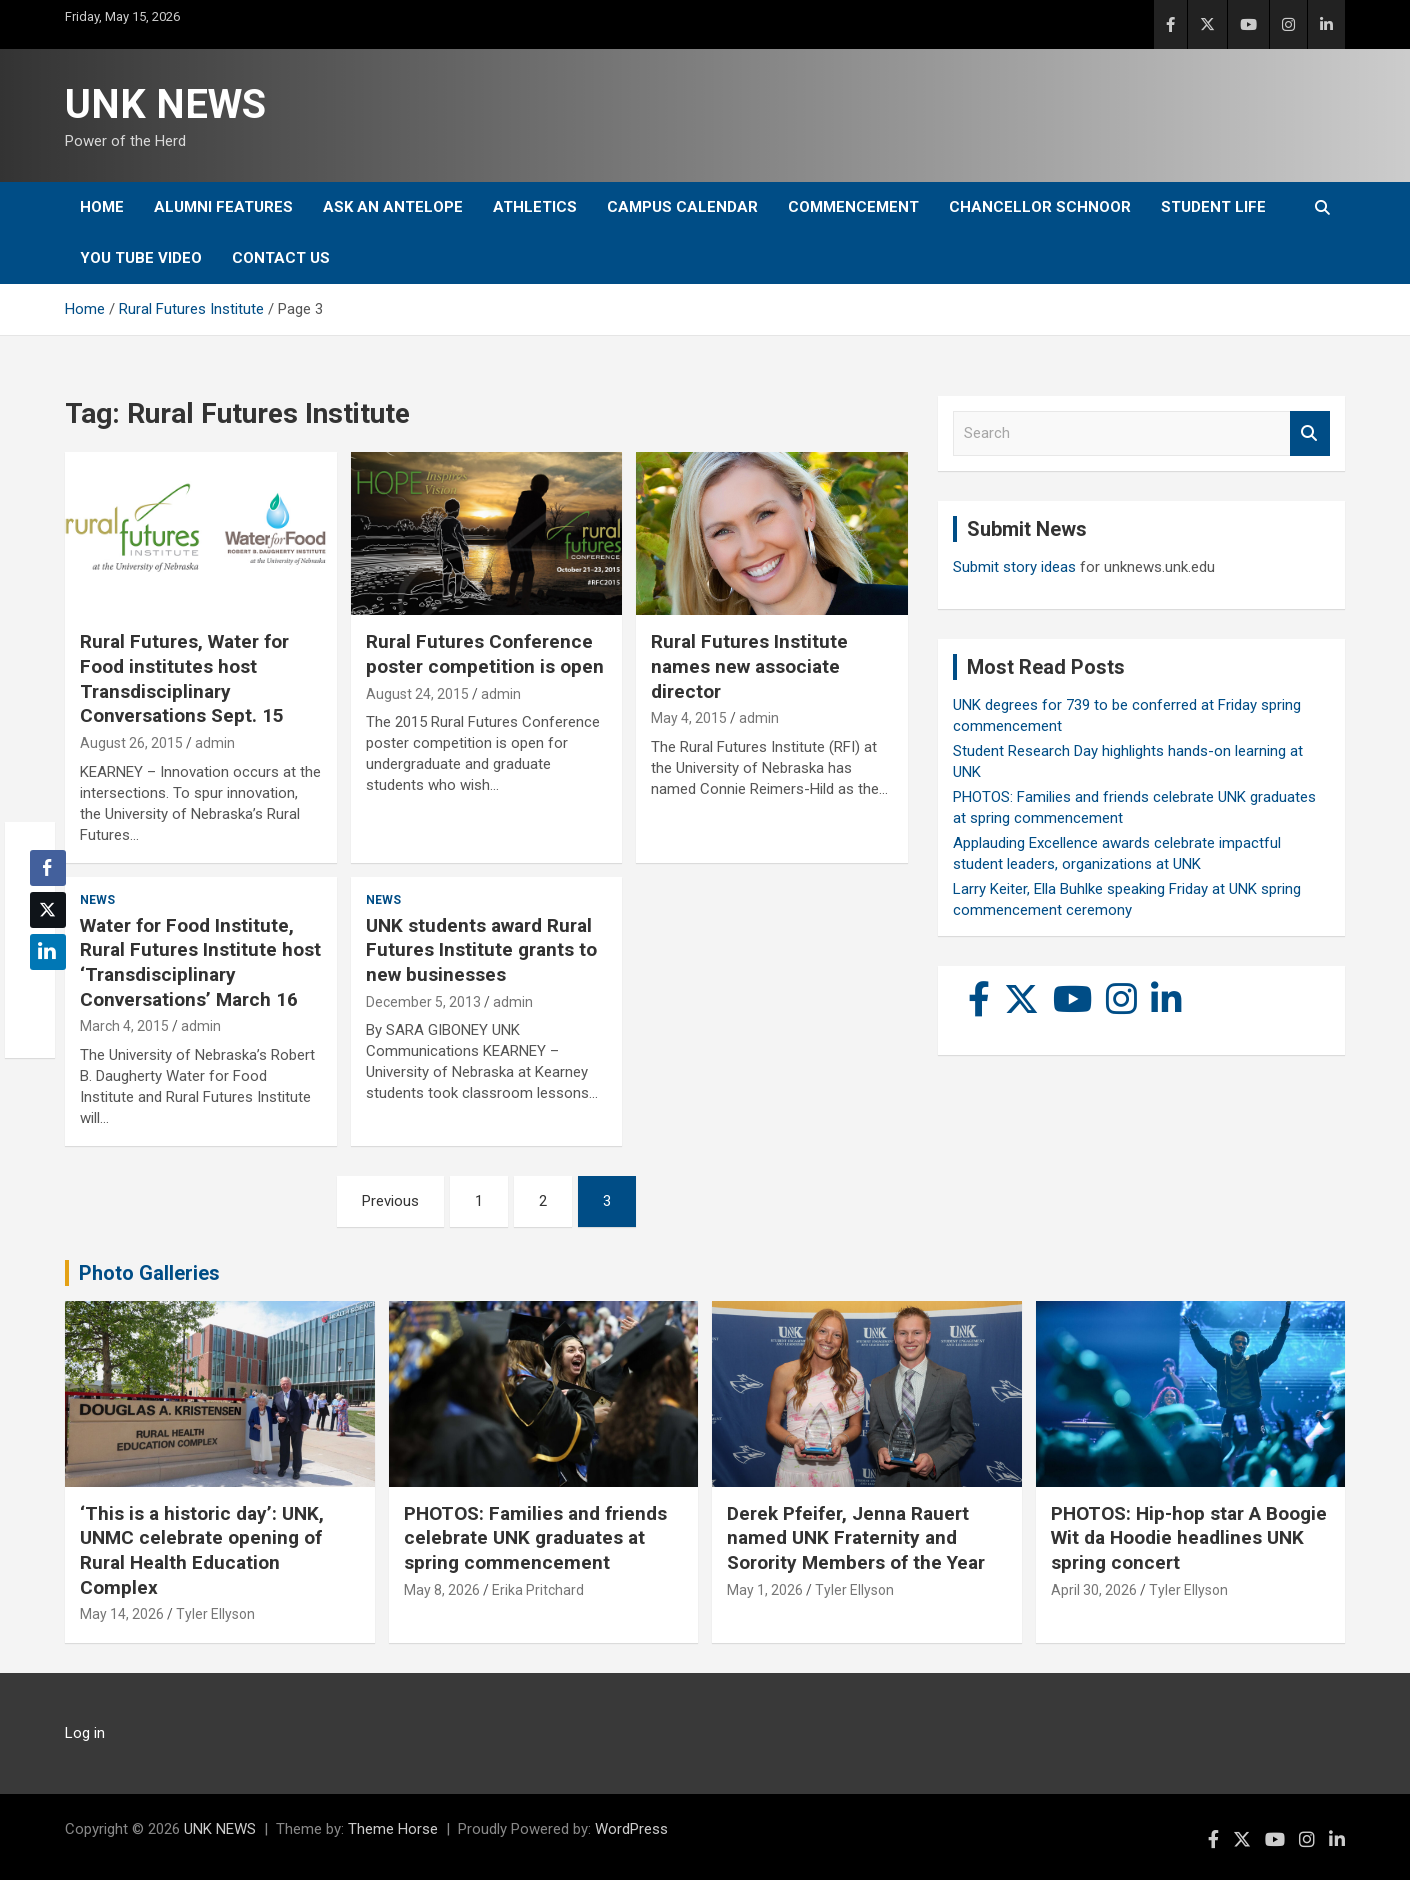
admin (215, 743)
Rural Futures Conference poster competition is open (485, 654)
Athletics (535, 207)
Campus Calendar (682, 207)
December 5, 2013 (423, 1002)
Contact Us (281, 258)
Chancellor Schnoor (1040, 207)
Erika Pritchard (538, 1590)
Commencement (853, 207)
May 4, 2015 (689, 718)
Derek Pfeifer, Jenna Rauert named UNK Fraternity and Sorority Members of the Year (856, 1538)
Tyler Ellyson (215, 1614)
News (97, 900)
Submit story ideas (1014, 567)
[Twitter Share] (48, 910)
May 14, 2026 (122, 1614)
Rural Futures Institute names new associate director (749, 666)
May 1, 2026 (765, 1590)
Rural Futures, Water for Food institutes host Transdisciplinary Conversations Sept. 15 (184, 678)
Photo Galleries (149, 1273)
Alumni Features (223, 207)
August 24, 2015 (417, 694)
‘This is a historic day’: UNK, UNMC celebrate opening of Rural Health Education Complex (202, 1550)
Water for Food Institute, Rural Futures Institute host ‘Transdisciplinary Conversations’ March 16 (200, 962)
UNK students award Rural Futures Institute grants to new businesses (481, 950)
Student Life (1213, 207)
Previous (390, 1201)
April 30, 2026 (1094, 1590)
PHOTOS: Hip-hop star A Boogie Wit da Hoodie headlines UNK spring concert (1189, 1538)
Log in (85, 1733)
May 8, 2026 (442, 1590)
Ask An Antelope (393, 207)
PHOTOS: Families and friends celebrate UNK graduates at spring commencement (535, 1538)
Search (1310, 433)
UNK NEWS (165, 104)
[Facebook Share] (48, 868)
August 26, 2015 (131, 743)
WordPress (631, 1829)
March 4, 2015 (124, 1026)
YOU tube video (141, 258)
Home (102, 207)
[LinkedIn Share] (48, 952)
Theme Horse (393, 1829)
